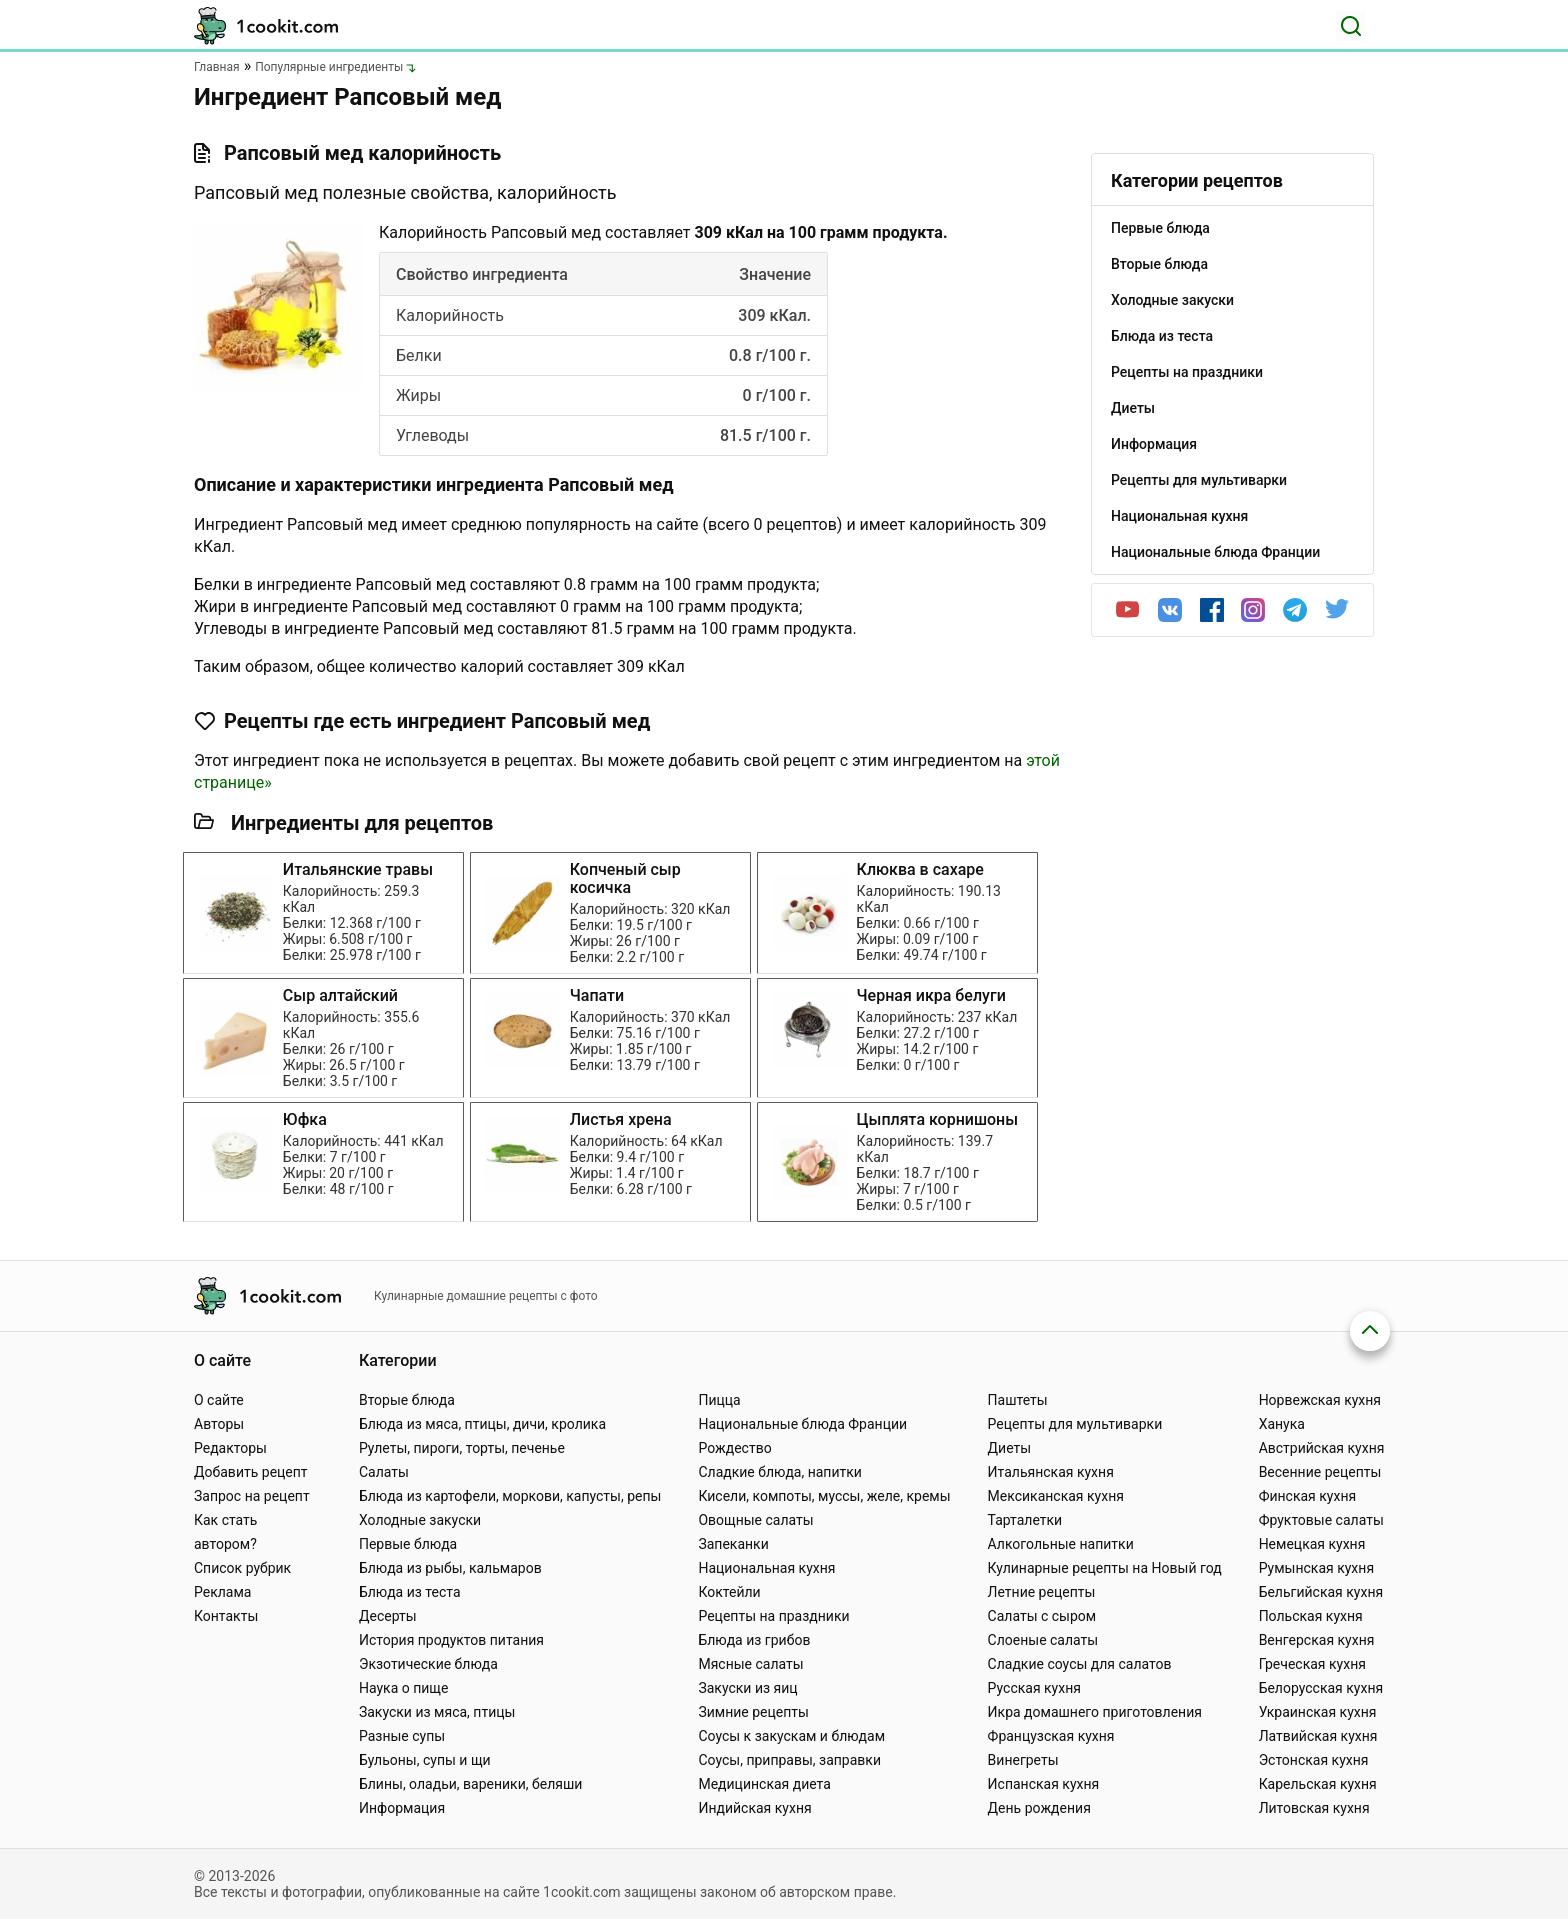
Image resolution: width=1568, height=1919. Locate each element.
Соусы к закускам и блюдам (791, 1736)
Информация (402, 1808)
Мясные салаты (750, 1664)
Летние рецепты (1042, 1592)
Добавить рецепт (251, 1472)
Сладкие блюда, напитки (780, 1472)
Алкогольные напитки (1061, 1544)
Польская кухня (1311, 1616)
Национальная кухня (766, 1568)
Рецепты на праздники (773, 1616)
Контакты (226, 1616)
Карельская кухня (1318, 1784)
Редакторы (230, 1448)
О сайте (219, 1400)
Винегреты (1023, 1760)
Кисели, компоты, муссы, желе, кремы (824, 1496)
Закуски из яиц (747, 1688)
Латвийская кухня (1318, 1736)
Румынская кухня (1316, 1568)
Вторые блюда (407, 1400)
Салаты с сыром (1042, 1616)
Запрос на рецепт (252, 1496)
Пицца (719, 1400)
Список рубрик (242, 1568)
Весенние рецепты (1320, 1472)
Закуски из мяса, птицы (437, 1712)
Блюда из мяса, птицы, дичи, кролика (482, 1424)
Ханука (1282, 1424)
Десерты (388, 1616)
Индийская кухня (754, 1808)
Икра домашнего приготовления (1095, 1712)
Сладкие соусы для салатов (1080, 1664)
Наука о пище (404, 1688)
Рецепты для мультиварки (1075, 1424)
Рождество (734, 1448)
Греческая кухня (1312, 1664)
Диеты (1010, 1448)
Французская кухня (1051, 1736)
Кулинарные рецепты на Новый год (1105, 1568)
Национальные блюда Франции (802, 1424)
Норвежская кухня (1320, 1400)
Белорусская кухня (1321, 1688)
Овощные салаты (755, 1520)
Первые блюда (408, 1544)
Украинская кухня (1318, 1712)
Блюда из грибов (754, 1640)
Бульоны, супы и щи (425, 1760)
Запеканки (733, 1544)
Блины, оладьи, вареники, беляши (470, 1784)
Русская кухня (1034, 1688)
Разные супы (402, 1736)
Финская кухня (1308, 1496)
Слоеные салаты (1043, 1640)
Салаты (384, 1472)
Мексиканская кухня (1056, 1496)
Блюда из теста (410, 1592)
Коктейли (729, 1592)
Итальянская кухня (1051, 1472)
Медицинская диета (764, 1784)
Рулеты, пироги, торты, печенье (462, 1448)
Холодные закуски (420, 1520)
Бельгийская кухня (1321, 1592)
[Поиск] (1351, 26)
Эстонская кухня (1314, 1760)
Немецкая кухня (1312, 1544)
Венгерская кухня (1317, 1640)
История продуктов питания (451, 1640)
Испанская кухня (1044, 1784)
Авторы (219, 1424)
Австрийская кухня (1322, 1448)
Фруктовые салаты (1321, 1520)
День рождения (1039, 1808)
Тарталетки (1025, 1520)
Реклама (222, 1592)
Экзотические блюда (428, 1664)
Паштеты (1018, 1400)
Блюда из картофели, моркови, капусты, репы (510, 1496)
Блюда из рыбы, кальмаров (450, 1568)
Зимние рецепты (753, 1712)
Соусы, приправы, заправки (789, 1760)
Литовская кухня (1314, 1808)
